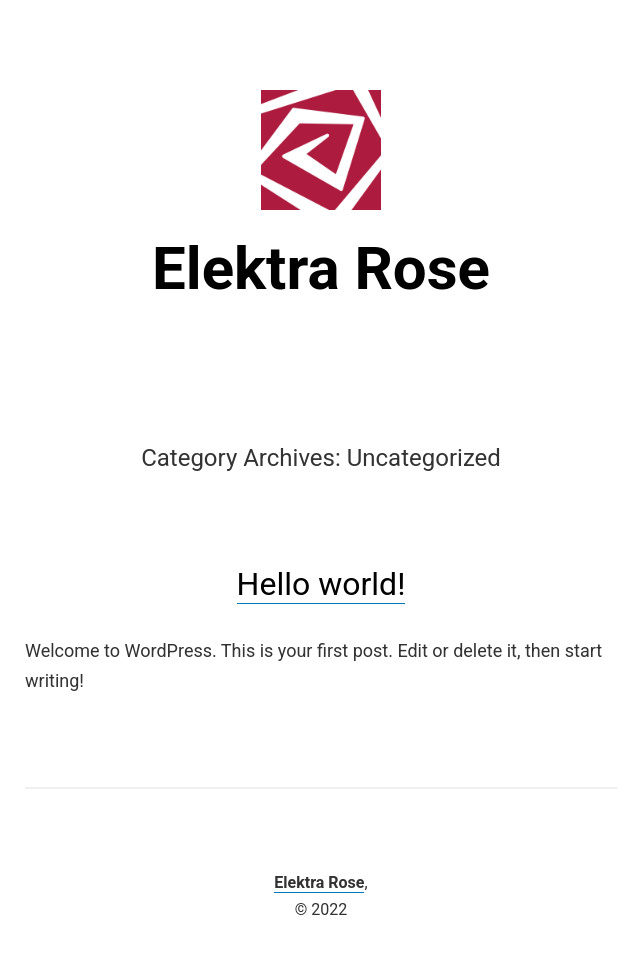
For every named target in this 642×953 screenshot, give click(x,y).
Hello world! (321, 584)
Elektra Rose (321, 268)
